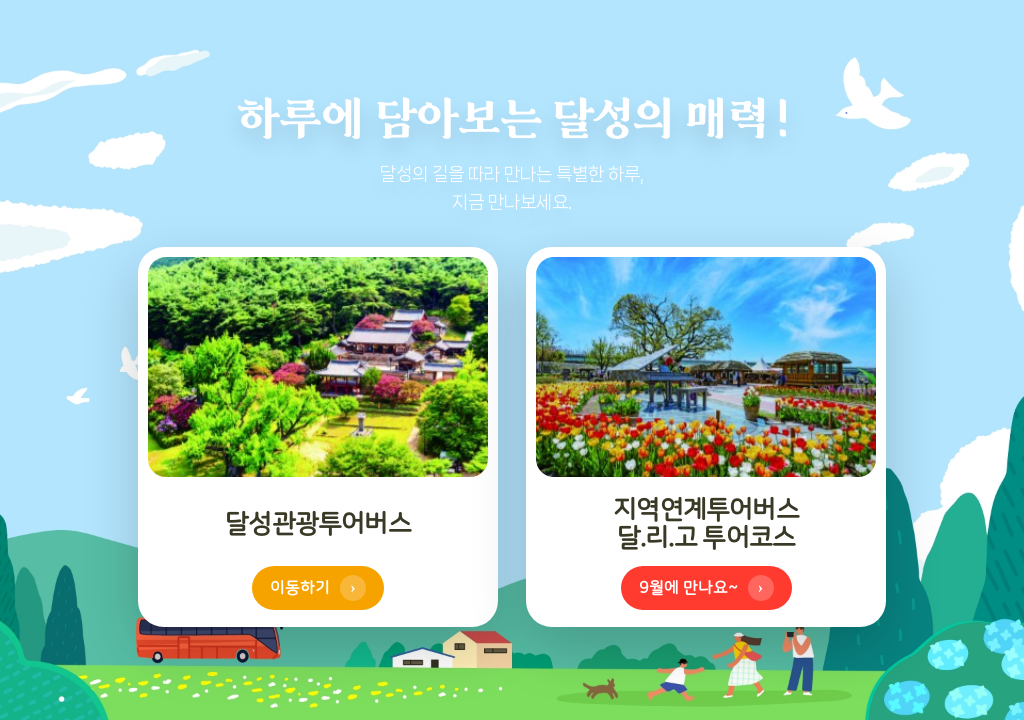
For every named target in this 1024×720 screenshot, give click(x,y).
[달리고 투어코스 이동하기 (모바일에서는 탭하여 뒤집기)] (318, 437)
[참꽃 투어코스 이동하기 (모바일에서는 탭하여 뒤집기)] (706, 437)
